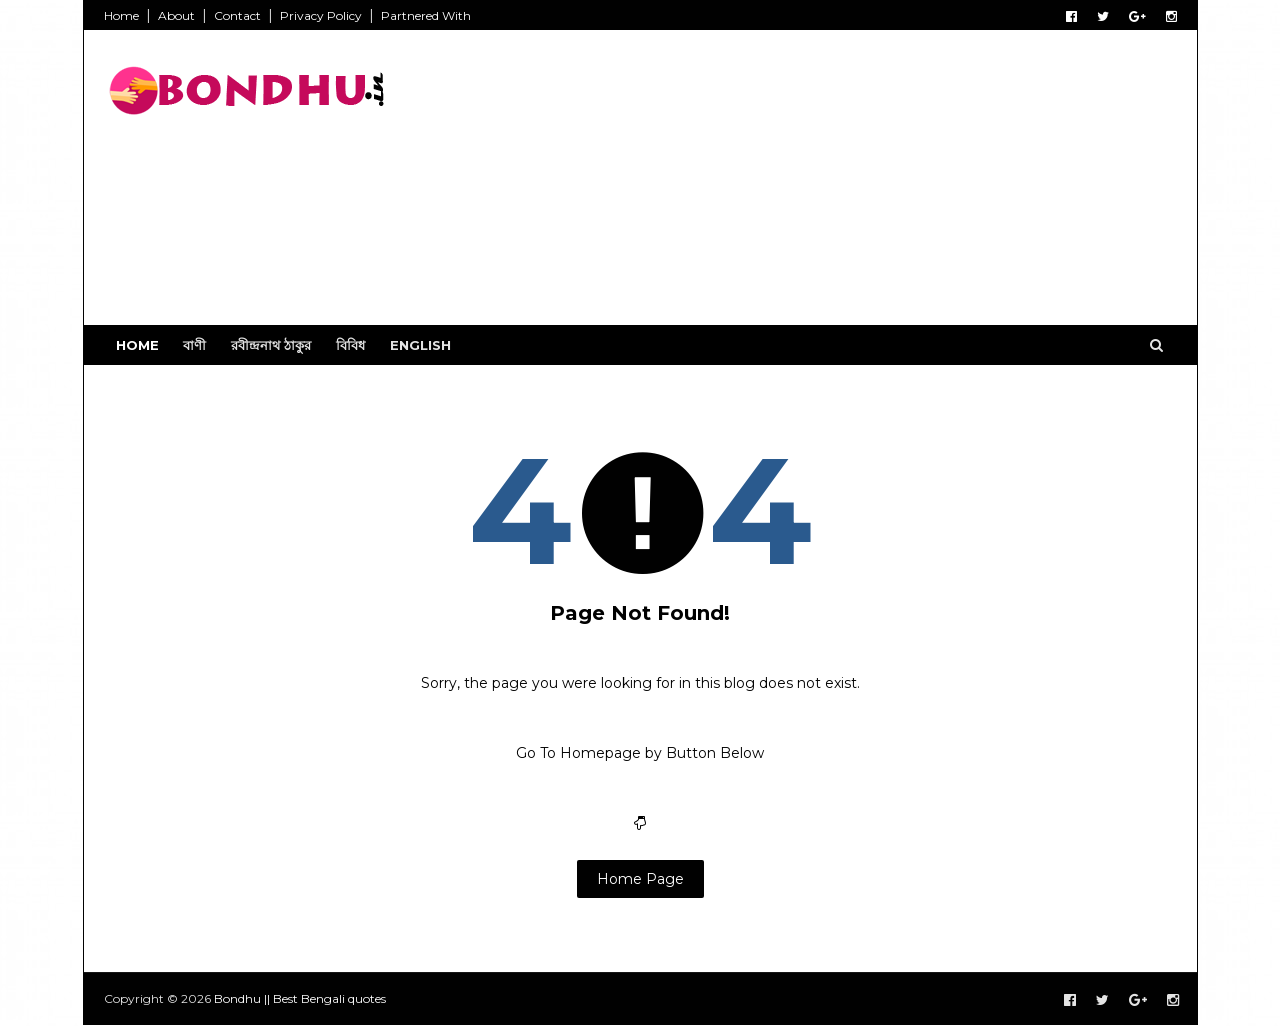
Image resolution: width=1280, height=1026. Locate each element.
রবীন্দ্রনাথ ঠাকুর (271, 345)
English (420, 345)
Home (121, 15)
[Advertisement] (812, 185)
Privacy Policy (321, 15)
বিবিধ (350, 345)
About (176, 15)
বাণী (194, 345)
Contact (237, 15)
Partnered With (426, 15)
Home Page (640, 879)
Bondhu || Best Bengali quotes (300, 998)
